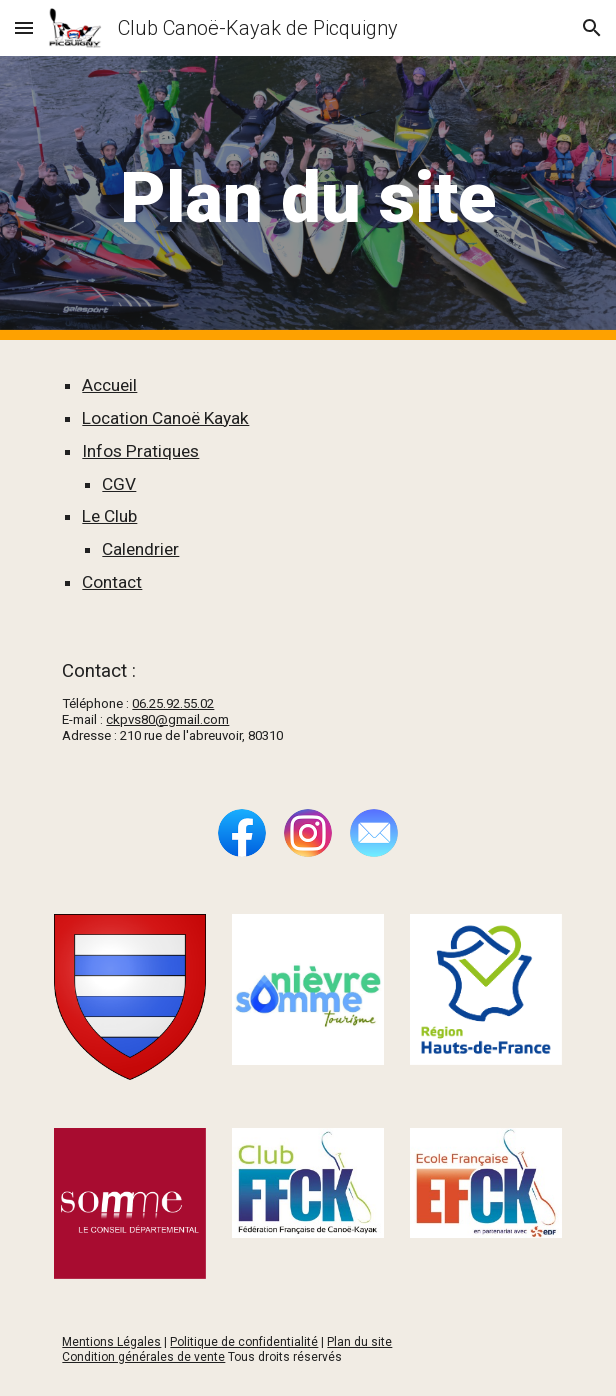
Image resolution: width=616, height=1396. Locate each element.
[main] (307, 198)
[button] (24, 27)
